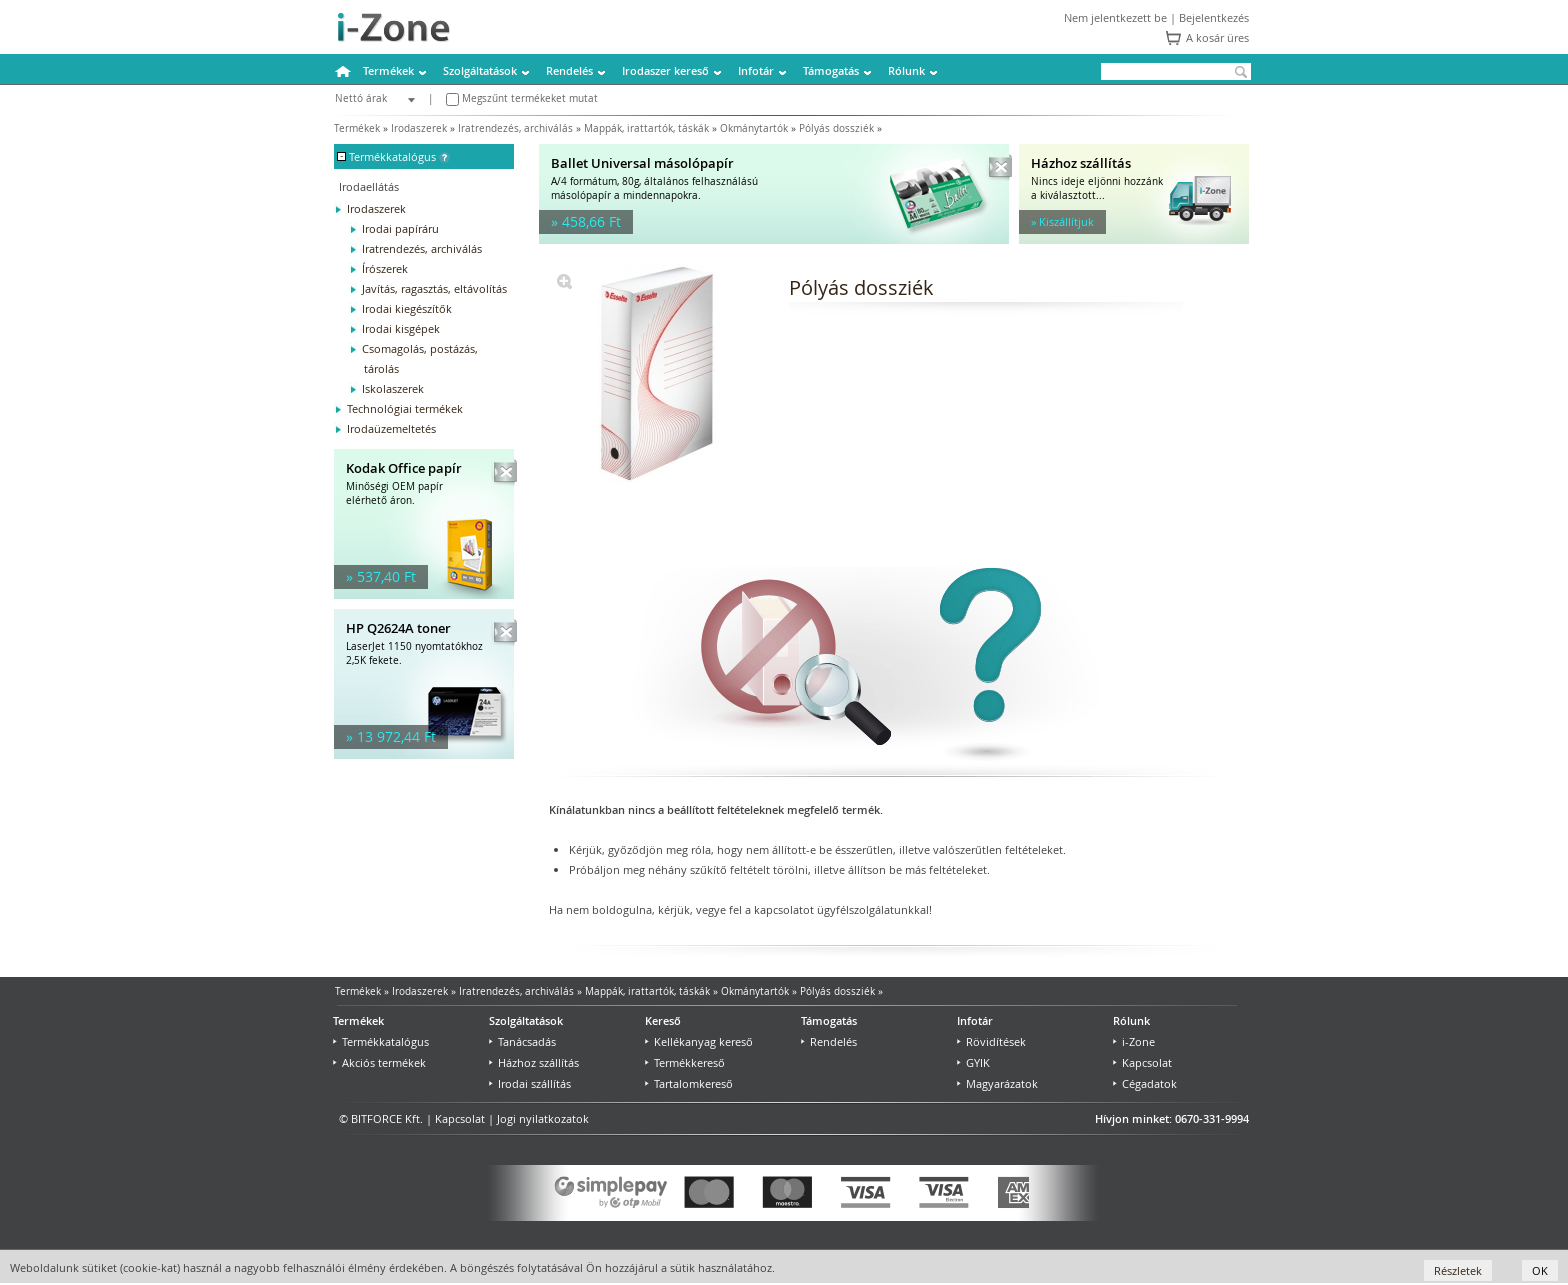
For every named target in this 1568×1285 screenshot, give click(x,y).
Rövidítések (991, 1041)
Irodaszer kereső (665, 70)
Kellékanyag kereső (699, 1041)
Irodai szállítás (530, 1083)
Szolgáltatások (480, 70)
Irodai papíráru (400, 228)
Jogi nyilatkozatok (543, 1118)
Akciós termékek (379, 1062)
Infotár (756, 70)
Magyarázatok (997, 1083)
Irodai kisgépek (401, 328)
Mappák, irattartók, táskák (646, 128)
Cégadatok (1145, 1083)
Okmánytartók (754, 128)
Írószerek (385, 268)
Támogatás (831, 70)
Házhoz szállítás (534, 1062)
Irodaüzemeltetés (391, 428)
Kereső (663, 1020)
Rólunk (906, 70)
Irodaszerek (419, 128)
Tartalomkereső (689, 1083)
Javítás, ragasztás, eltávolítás (434, 288)
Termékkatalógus (381, 1041)
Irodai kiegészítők (407, 308)
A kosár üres (1217, 37)
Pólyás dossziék (836, 128)
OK (1540, 1270)
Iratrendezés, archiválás (515, 128)
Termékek (388, 70)
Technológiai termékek (405, 408)
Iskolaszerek (393, 388)
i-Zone (1134, 1041)
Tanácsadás (522, 1041)
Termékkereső (685, 1062)
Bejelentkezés (1214, 17)
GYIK (973, 1062)
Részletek (1458, 1270)
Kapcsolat (1142, 1062)
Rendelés (569, 70)
